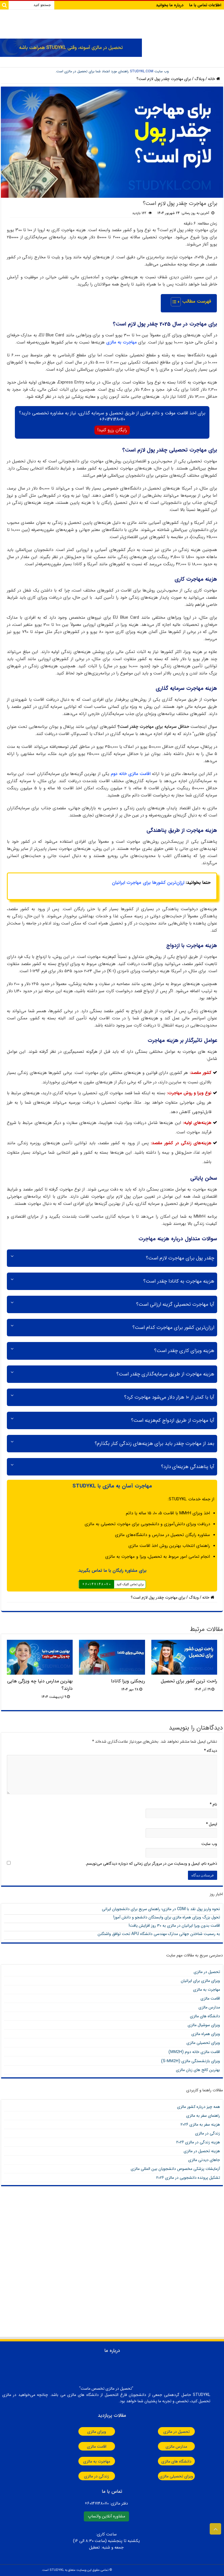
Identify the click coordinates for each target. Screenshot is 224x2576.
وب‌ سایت (209, 1844)
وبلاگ (200, 79)
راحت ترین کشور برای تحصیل (189, 1681)
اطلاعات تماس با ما (205, 5)
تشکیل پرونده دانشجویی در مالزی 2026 (188, 2177)
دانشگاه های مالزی (205, 2016)
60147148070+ (112, 419)
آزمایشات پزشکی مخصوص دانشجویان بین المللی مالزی (175, 2169)
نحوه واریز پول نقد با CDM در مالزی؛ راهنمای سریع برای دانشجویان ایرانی (161, 1909)
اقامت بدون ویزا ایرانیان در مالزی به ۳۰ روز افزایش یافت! (174, 1925)
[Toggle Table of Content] (172, 302)
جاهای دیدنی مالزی (204, 2160)
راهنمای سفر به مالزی (203, 2115)
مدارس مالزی (209, 2007)
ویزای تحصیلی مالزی (203, 2043)
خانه (214, 79)
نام (213, 1804)
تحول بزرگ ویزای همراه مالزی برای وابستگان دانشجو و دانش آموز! (166, 1917)
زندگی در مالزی (207, 2133)
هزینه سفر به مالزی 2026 (200, 2124)
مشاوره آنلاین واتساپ (106, 2516)
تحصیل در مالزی (207, 1972)
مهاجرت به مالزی (121, 342)
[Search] (4, 5)
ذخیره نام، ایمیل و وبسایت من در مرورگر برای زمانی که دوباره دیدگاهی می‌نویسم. (151, 1863)
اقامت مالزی (210, 1998)
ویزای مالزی (92, 2432)
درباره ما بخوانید (169, 5)
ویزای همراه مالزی (205, 2034)
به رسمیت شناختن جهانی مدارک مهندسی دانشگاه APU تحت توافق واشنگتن (159, 1934)
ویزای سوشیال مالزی (204, 2025)
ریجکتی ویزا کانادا (128, 1681)
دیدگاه (210, 1751)
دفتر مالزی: (106, 2503)
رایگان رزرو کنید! (112, 430)
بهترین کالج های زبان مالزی (198, 2070)
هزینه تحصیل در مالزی (202, 2151)
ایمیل (211, 1824)
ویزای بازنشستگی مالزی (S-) (190, 2061)
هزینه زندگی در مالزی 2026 (198, 2142)
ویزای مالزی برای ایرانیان (200, 1981)
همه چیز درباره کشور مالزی (198, 2107)
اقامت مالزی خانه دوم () (194, 2052)
